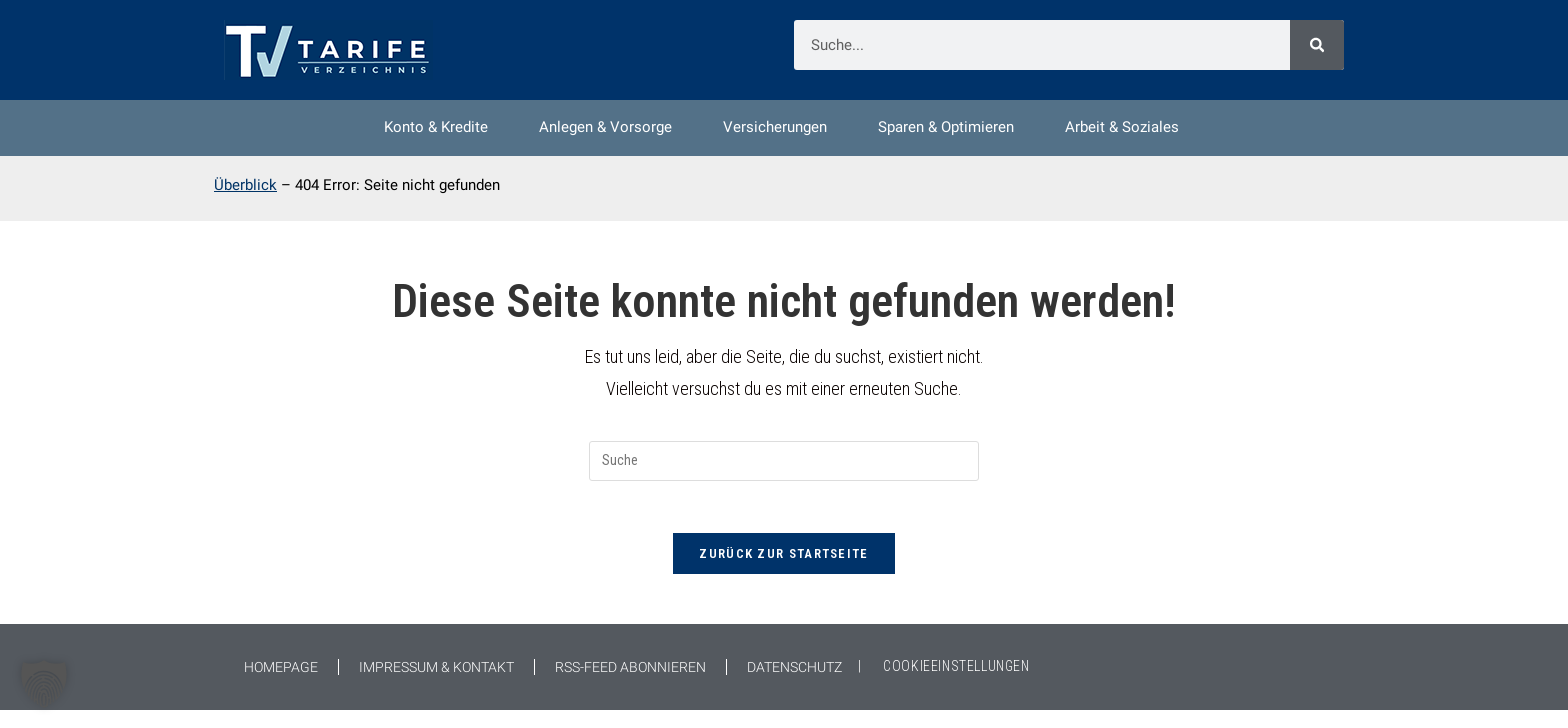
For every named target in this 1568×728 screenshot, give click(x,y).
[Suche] (1317, 45)
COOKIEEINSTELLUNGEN (956, 684)
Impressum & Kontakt (436, 685)
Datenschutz (794, 685)
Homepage (281, 685)
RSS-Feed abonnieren (630, 685)
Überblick (245, 191)
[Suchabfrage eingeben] (784, 471)
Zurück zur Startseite (783, 571)
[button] (44, 684)
